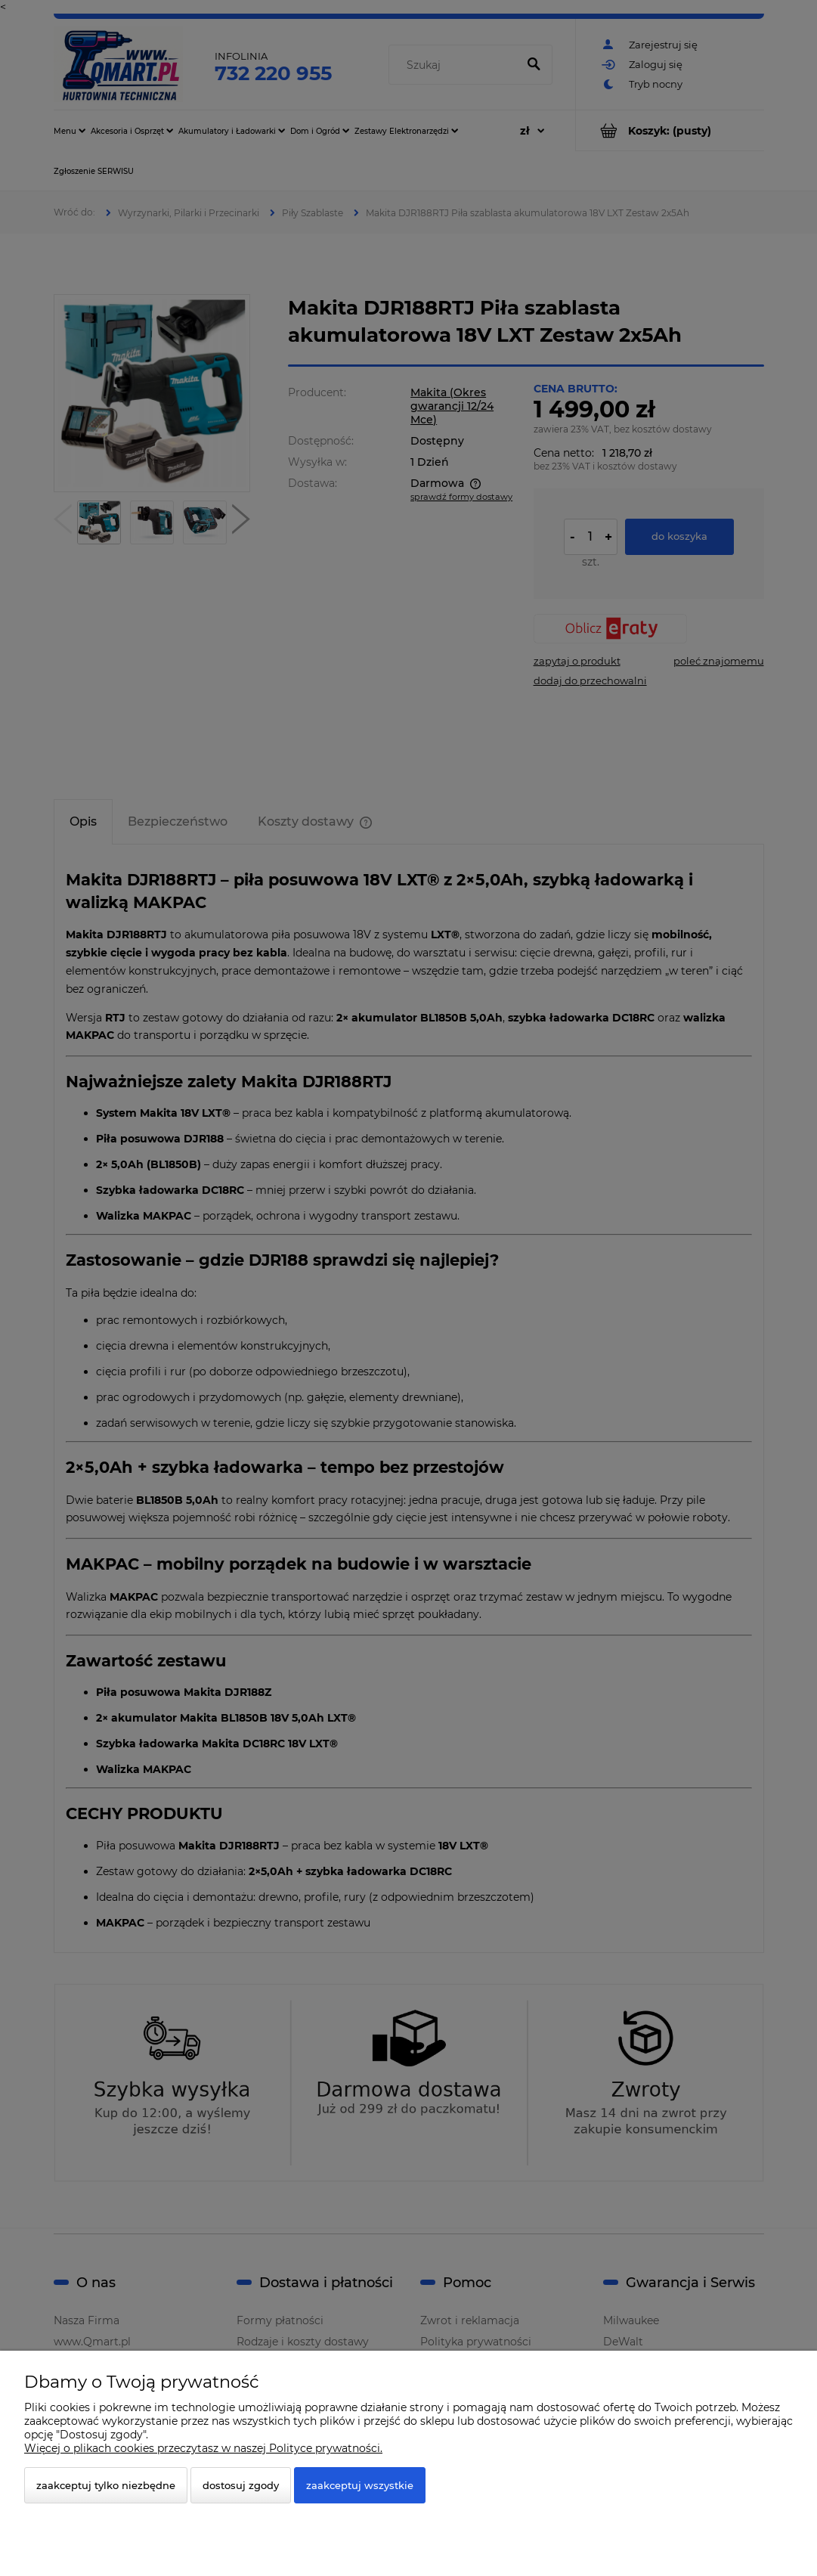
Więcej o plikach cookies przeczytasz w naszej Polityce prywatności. (203, 2448)
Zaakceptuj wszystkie (359, 2485)
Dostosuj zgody (241, 2485)
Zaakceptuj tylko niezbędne (105, 2485)
